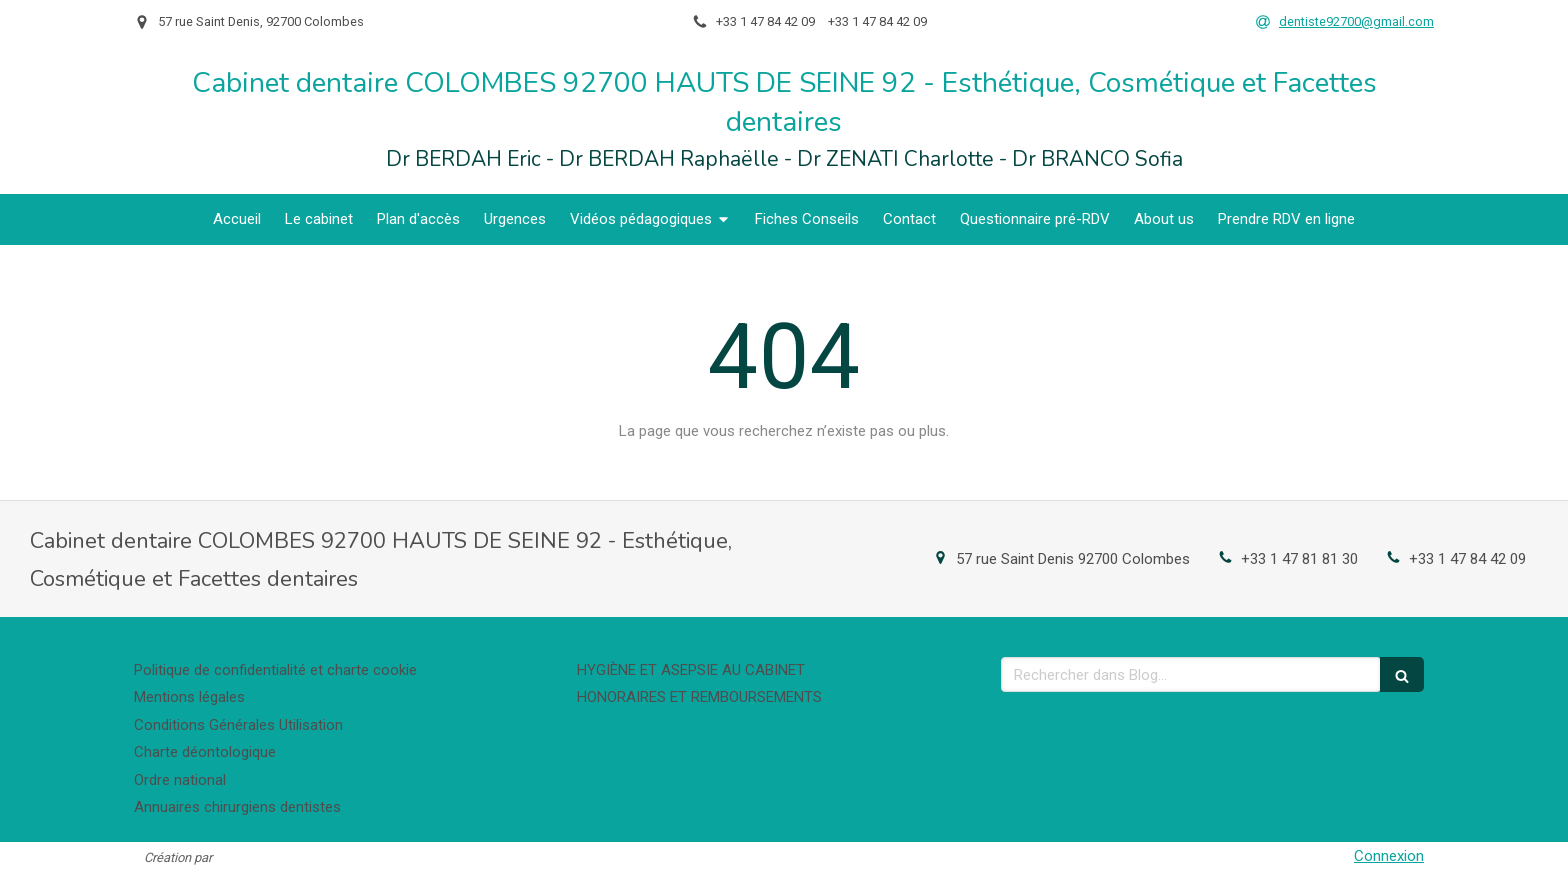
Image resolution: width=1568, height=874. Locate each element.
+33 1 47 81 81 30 (1299, 559)
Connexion (1389, 856)
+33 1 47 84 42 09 (1467, 559)
